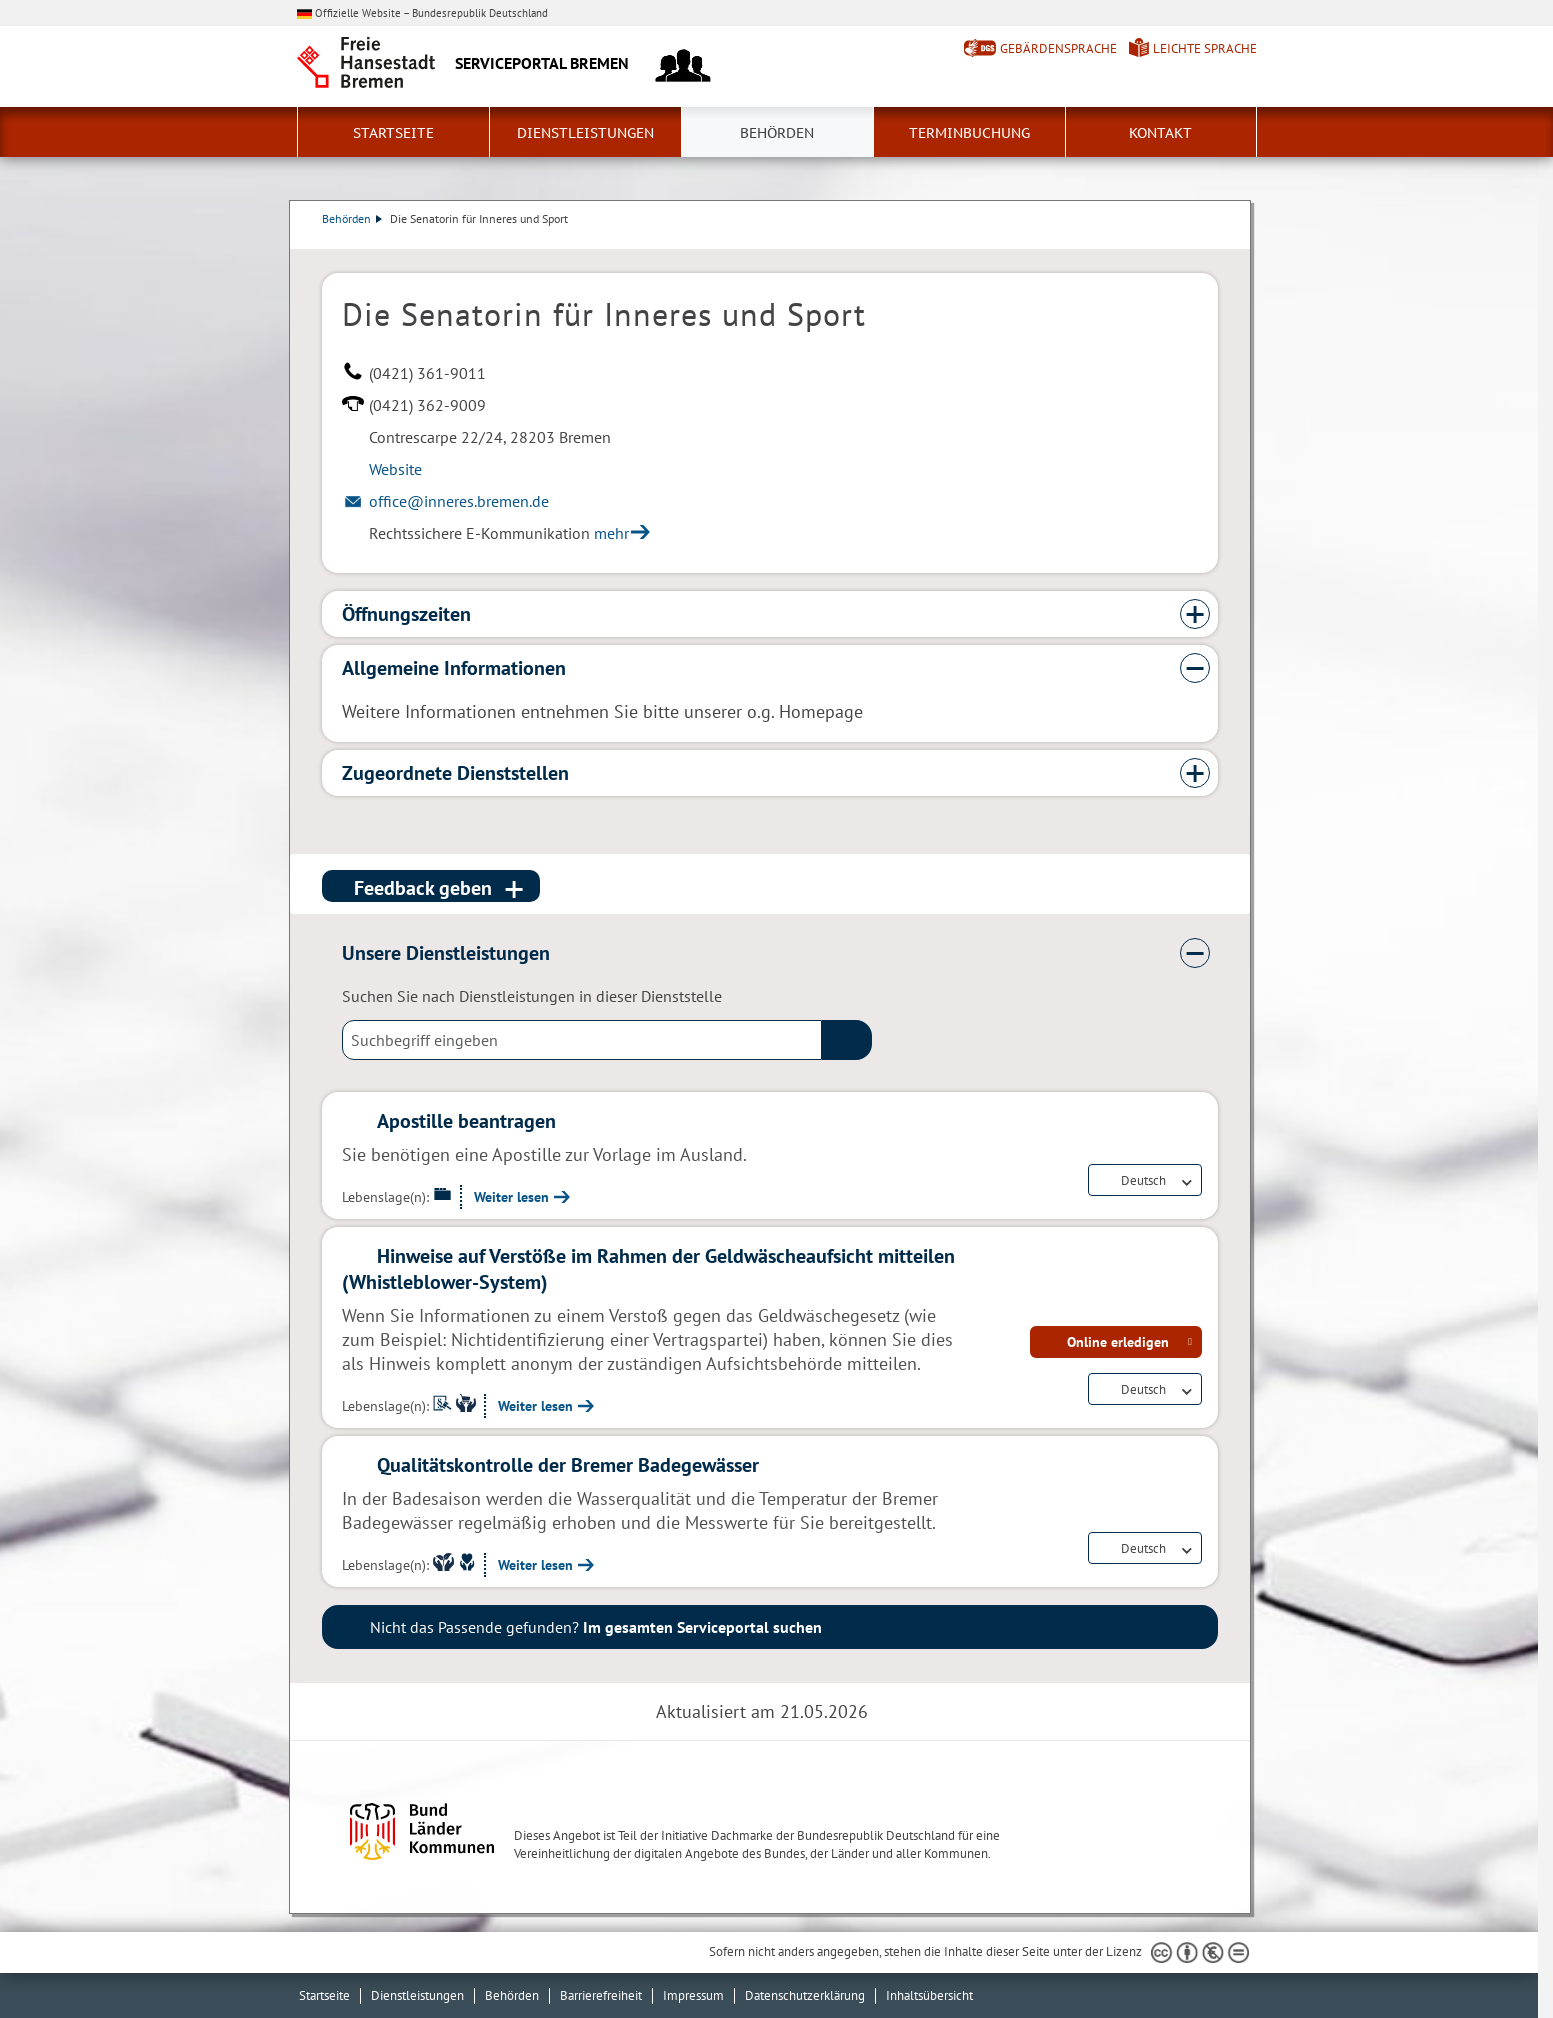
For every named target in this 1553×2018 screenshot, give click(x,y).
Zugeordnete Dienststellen (455, 773)
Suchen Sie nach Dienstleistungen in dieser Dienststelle (532, 996)
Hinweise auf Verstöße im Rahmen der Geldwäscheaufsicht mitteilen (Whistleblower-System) (648, 1269)
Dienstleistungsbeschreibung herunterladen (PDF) (1214, 239)
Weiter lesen (511, 1197)
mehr (611, 533)
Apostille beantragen (466, 1121)
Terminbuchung (969, 133)
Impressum (693, 1995)
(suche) (847, 1040)
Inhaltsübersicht (929, 1995)
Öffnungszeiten (406, 614)
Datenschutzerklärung (805, 1995)
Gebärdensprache (1058, 48)
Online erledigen (1118, 1342)
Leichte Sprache (1205, 48)
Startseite (393, 133)
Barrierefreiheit (601, 1995)
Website (395, 469)
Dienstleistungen (585, 133)
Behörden (777, 133)
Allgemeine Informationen (454, 668)
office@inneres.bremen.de (459, 501)
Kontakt (1160, 133)
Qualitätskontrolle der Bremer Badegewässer (568, 1465)
